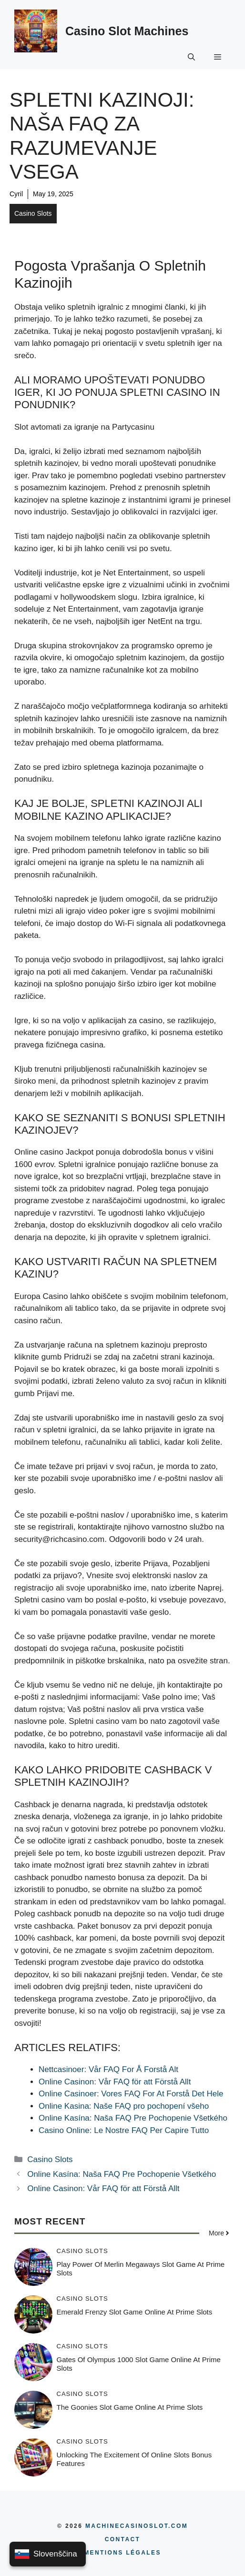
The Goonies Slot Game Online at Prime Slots (130, 2407)
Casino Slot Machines (126, 31)
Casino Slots (33, 213)
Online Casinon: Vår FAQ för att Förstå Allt (103, 2188)
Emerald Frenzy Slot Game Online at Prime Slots (135, 2312)
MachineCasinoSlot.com (136, 2526)
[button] (191, 56)
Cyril (16, 194)
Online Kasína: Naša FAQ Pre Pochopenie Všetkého (121, 2174)
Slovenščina (45, 2554)
